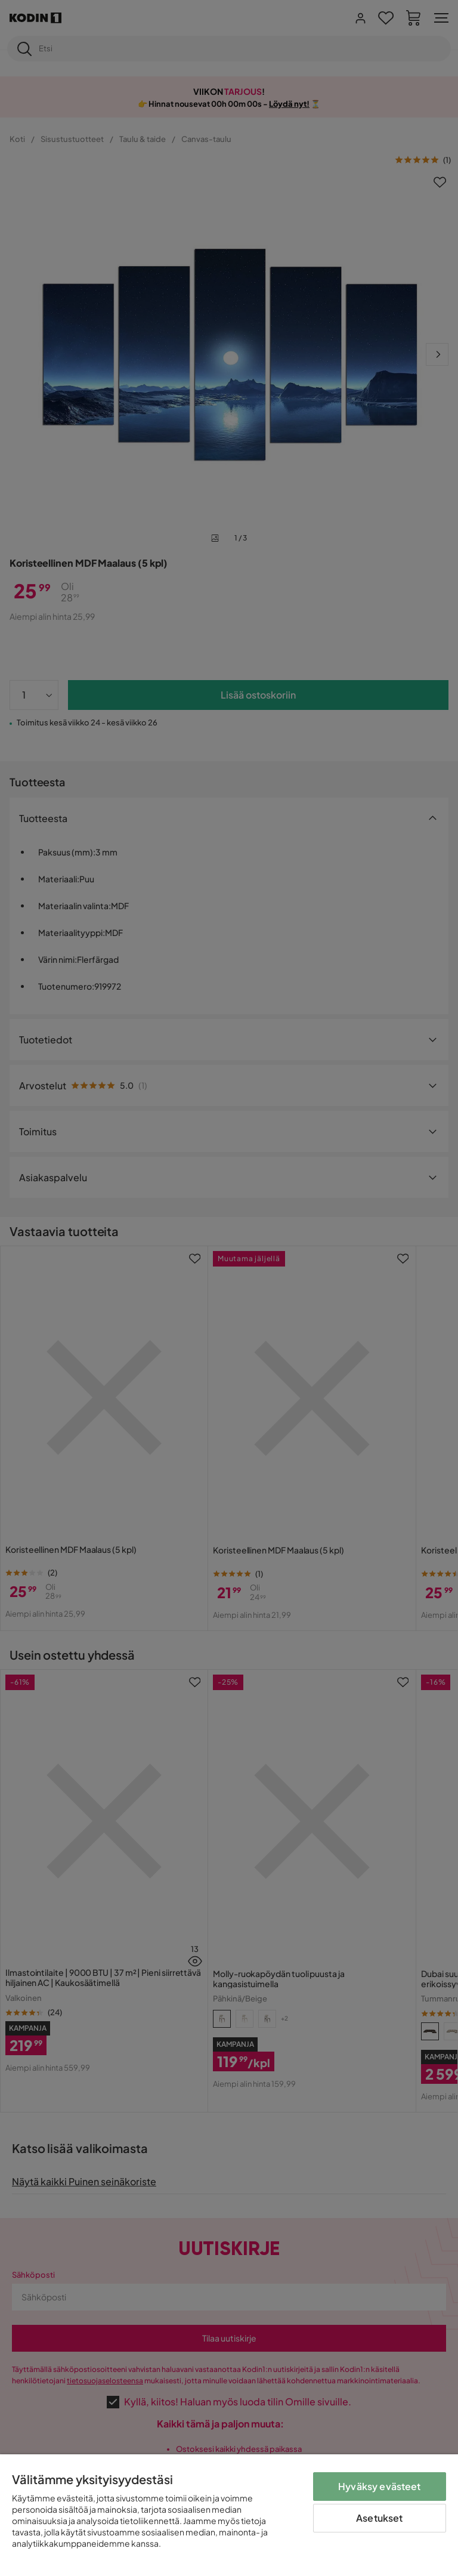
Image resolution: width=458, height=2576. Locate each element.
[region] (229, 2515)
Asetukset (379, 2518)
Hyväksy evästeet (379, 2486)
